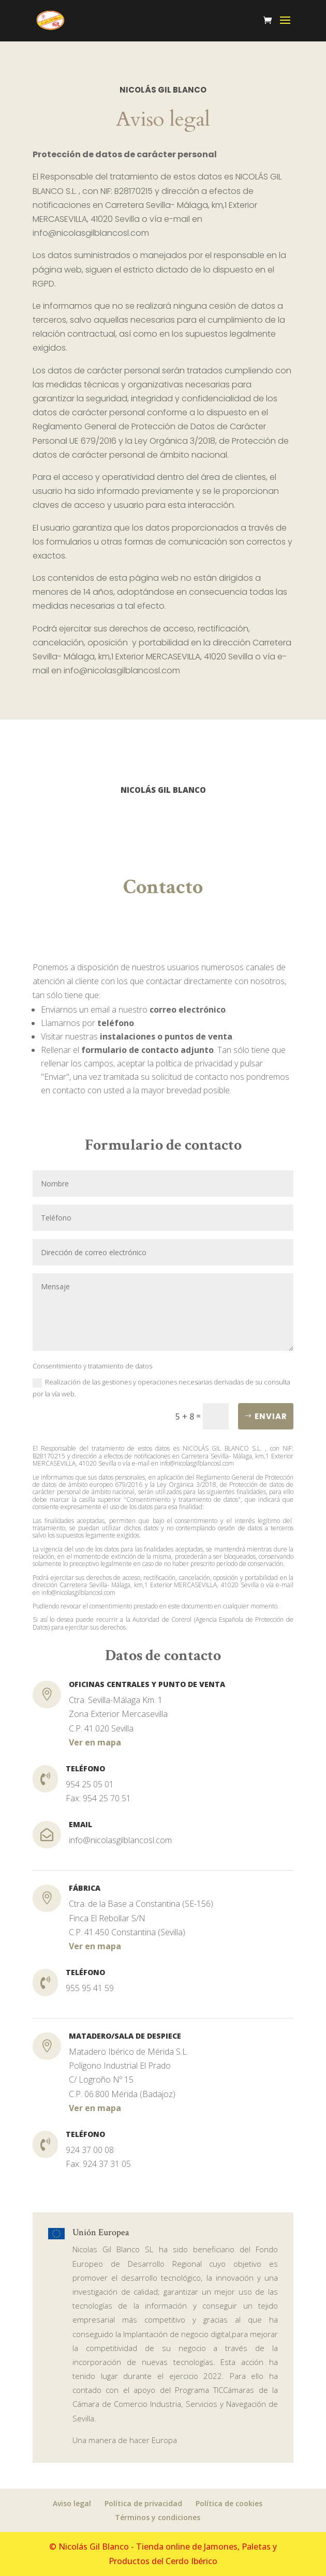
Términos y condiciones (157, 2517)
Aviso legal (72, 2503)
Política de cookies (229, 2503)
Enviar (271, 1416)
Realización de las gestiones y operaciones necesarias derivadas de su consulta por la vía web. (161, 1387)
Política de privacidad (143, 2503)
